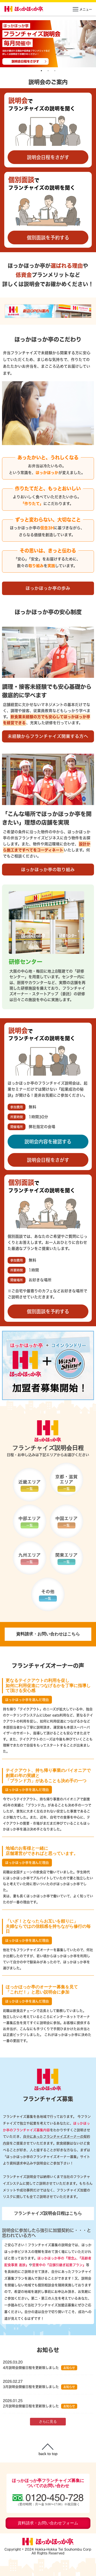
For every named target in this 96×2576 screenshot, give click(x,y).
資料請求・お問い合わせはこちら (48, 1634)
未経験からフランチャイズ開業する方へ (48, 736)
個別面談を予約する (48, 237)
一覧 (29, 1488)
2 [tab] (48, 70)
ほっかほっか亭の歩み (48, 588)
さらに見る (48, 2421)
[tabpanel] (48, 43)
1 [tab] (41, 70)
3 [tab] (55, 70)
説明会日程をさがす (48, 157)
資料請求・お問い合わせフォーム (48, 2523)
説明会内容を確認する (47, 1141)
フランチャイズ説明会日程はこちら (48, 2213)
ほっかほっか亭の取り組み (48, 869)
